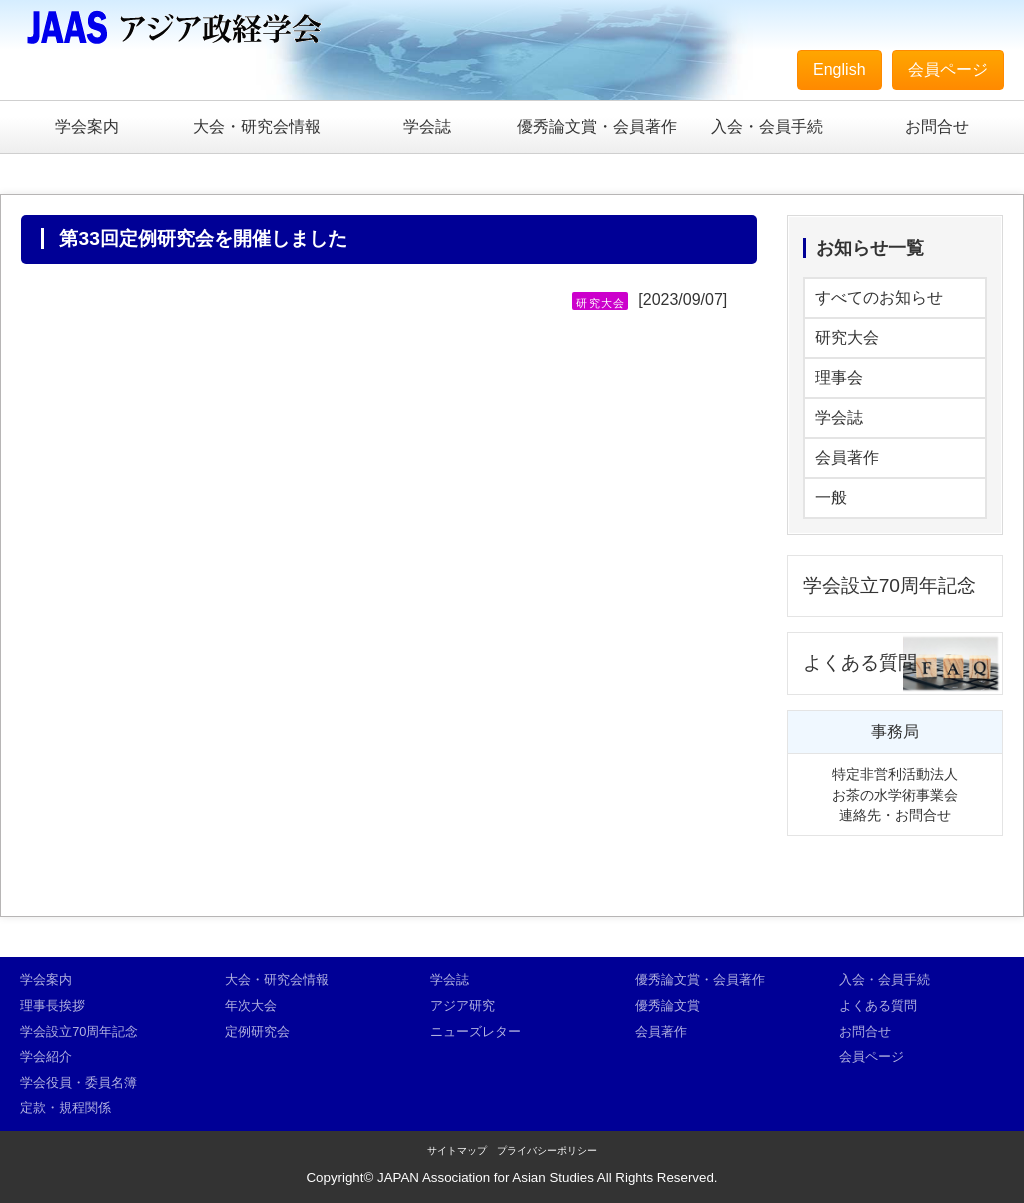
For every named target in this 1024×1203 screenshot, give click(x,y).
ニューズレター (475, 1031)
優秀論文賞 (667, 1005)
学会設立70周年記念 (889, 585)
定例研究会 (257, 1031)
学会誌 (427, 126)
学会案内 (87, 126)
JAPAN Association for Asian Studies (485, 1177)
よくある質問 (860, 662)
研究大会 (847, 337)
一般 (831, 497)
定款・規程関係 (65, 1107)
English (839, 69)
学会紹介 (46, 1056)
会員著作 (847, 457)
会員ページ (948, 69)
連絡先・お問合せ (895, 815)
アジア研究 (462, 1005)
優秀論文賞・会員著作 (597, 126)
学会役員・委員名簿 (78, 1082)
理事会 (839, 377)
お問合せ (937, 126)
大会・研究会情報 (257, 126)
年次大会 (251, 1005)
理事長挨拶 (52, 1005)
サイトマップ (457, 1150)
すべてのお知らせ (879, 297)
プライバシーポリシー (547, 1150)
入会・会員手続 (767, 126)
